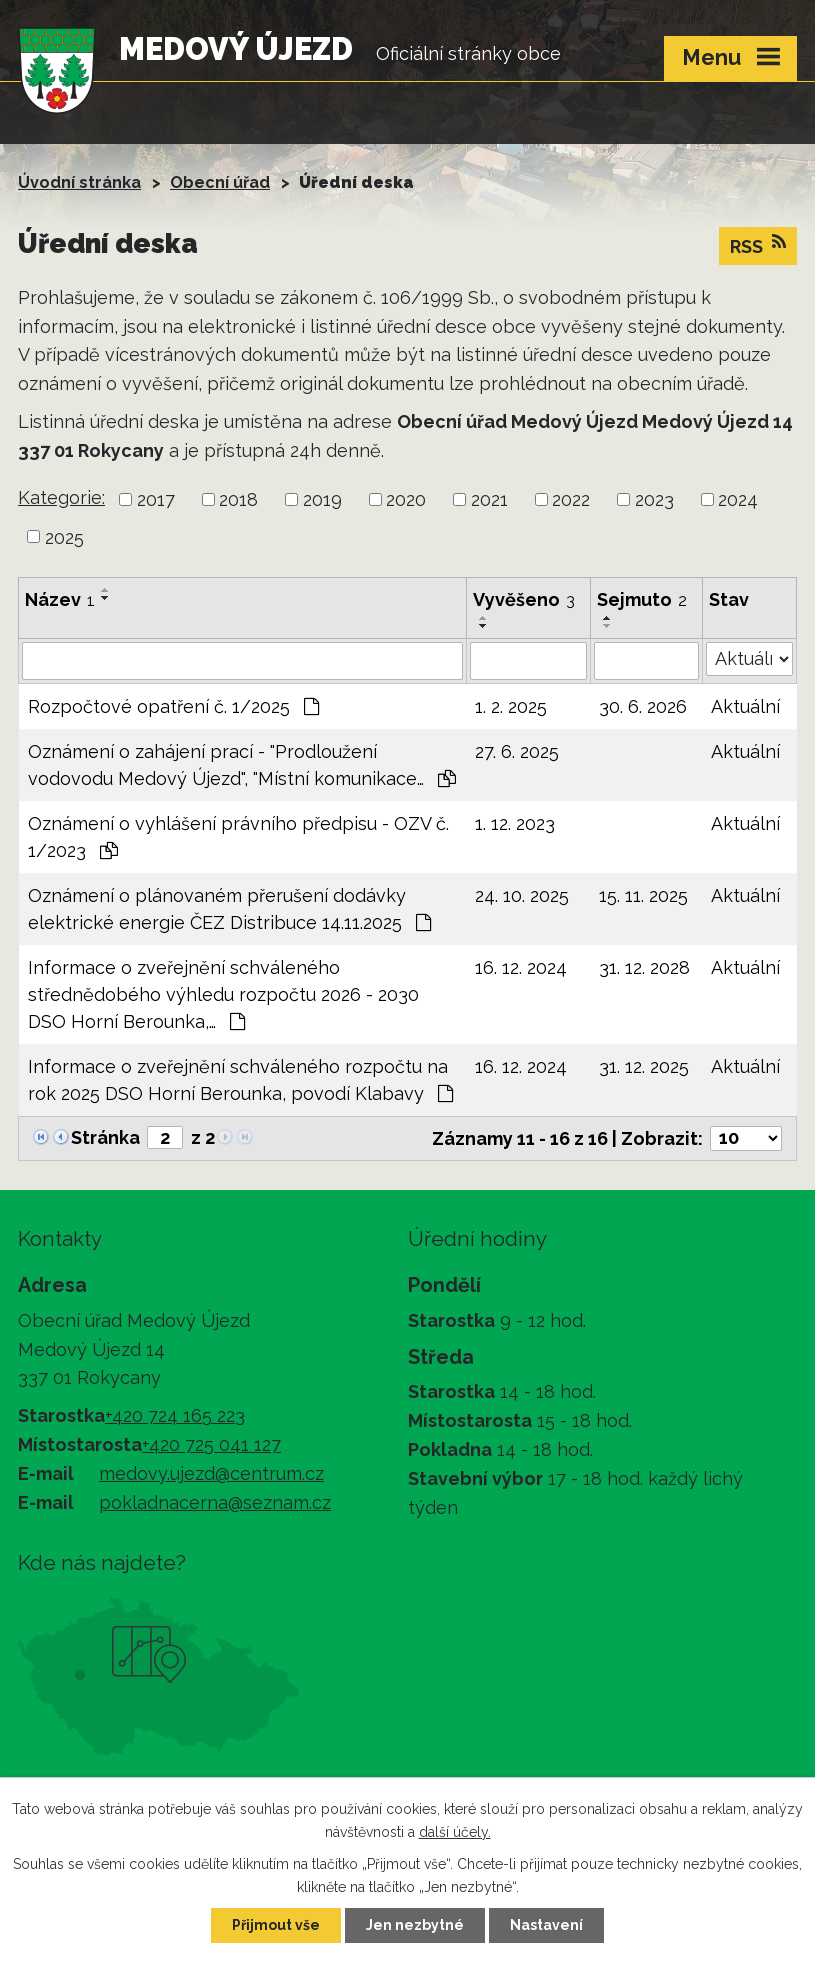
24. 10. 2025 (522, 895)
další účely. (455, 1832)
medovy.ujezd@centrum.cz (211, 1473)
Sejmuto (642, 599)
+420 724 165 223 (175, 1415)
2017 (156, 499)
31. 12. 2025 (644, 1066)
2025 (64, 536)
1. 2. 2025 (511, 706)
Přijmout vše (276, 1925)
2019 (322, 499)
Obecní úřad (220, 182)
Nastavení (546, 1925)
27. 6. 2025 (517, 751)
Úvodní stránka (79, 182)
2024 (738, 499)
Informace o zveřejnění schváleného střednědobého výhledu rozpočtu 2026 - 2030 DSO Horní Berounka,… (223, 994)
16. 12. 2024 (521, 967)
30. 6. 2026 (643, 706)
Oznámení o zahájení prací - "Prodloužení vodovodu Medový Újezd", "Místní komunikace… (242, 765)
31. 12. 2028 (644, 967)
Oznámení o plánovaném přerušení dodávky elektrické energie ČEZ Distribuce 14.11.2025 (229, 909)
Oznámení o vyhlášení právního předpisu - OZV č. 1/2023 (238, 837)
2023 (654, 499)
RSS (758, 245)
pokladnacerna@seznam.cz (215, 1502)
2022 (571, 499)
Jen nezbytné (415, 1925)
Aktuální (745, 706)
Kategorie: (61, 497)
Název (60, 599)
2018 (238, 499)
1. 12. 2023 (515, 823)
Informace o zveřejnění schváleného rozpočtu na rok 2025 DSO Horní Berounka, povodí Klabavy (240, 1080)
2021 (489, 499)
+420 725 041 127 (211, 1444)
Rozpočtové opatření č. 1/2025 (173, 706)
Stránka (105, 1137)
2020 (406, 499)
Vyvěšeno (524, 599)
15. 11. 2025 (643, 895)
